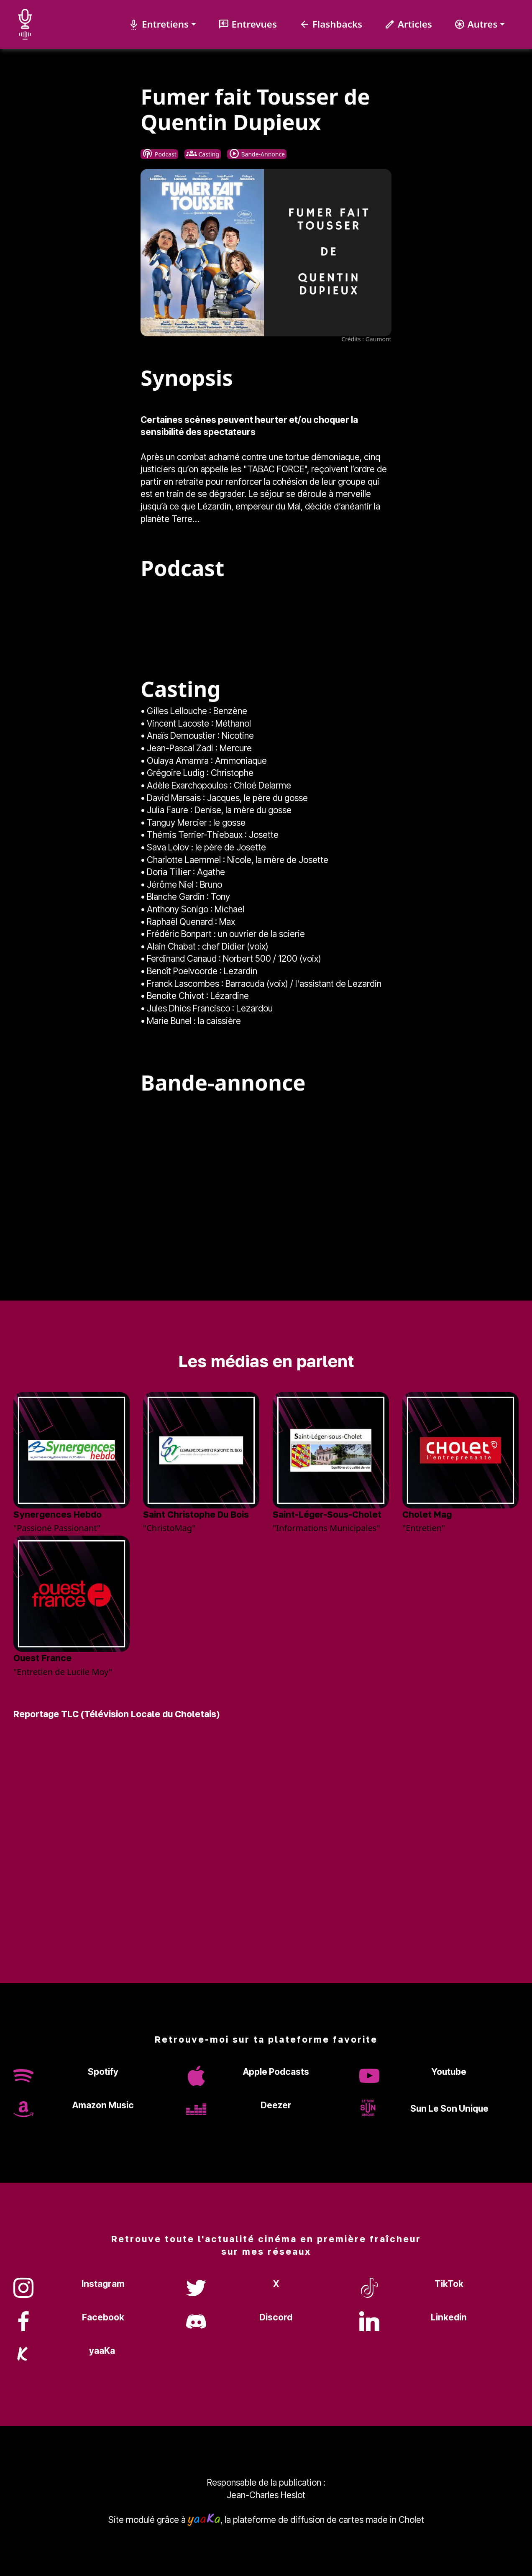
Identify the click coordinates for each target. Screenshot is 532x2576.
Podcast (159, 154)
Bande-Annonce (257, 154)
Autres (476, 24)
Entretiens (158, 24)
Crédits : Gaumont (366, 339)
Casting (202, 154)
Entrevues (247, 24)
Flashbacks (330, 24)
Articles (408, 24)
